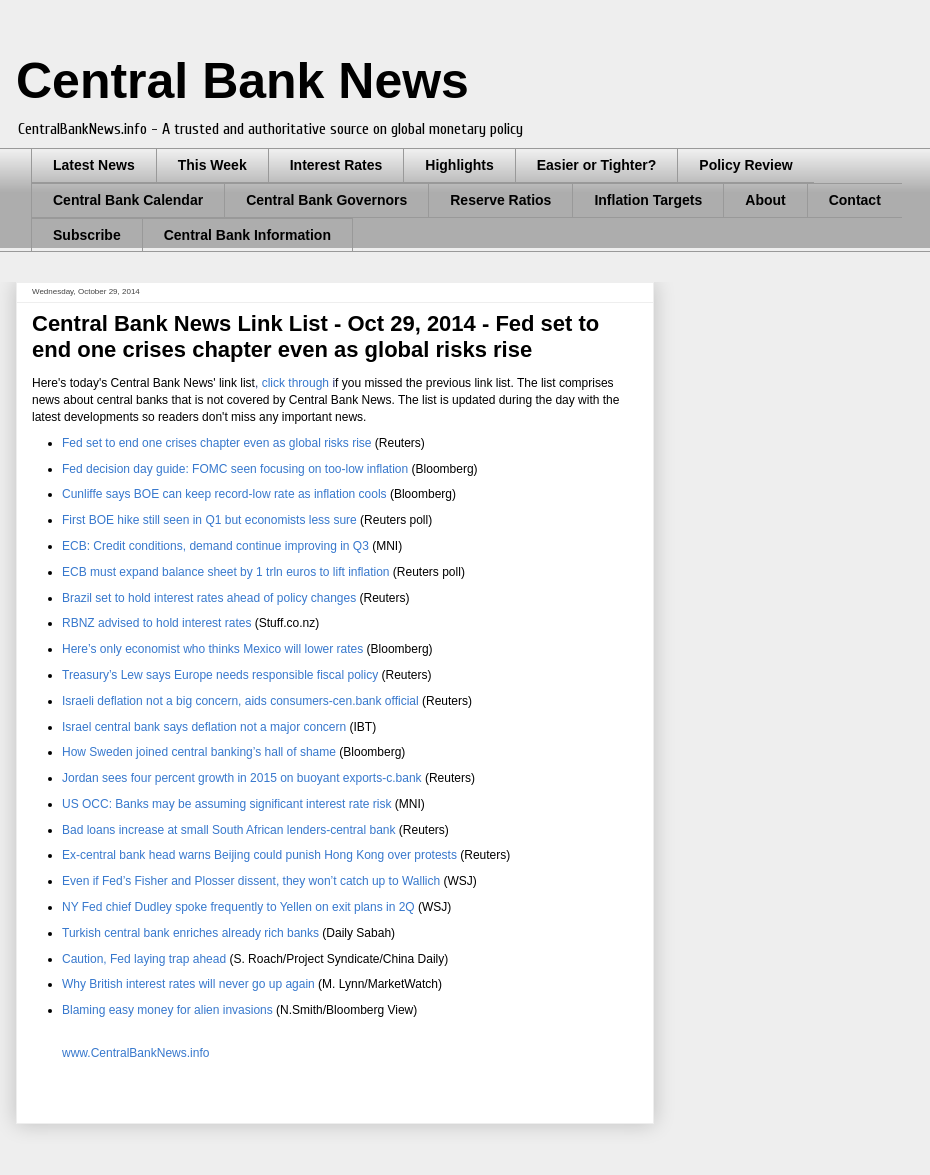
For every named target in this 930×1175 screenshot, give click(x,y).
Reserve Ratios (500, 200)
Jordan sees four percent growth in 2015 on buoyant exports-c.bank (242, 778)
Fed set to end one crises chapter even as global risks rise (217, 443)
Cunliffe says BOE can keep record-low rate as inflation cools (224, 494)
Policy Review (745, 165)
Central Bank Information (247, 235)
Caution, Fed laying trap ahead (144, 959)
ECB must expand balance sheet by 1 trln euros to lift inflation (226, 572)
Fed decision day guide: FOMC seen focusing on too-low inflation (235, 469)
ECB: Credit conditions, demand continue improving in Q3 (215, 546)
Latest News (94, 165)
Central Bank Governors (326, 200)
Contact (855, 200)
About (765, 200)
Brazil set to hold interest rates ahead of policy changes (209, 598)
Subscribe (87, 235)
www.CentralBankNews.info (135, 1053)
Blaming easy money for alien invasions (167, 1010)
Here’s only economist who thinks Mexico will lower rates (212, 649)
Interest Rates (336, 165)
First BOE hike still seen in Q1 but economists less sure (209, 520)
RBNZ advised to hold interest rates (156, 623)
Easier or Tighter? (597, 165)
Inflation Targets (648, 200)
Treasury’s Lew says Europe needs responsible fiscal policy (220, 675)
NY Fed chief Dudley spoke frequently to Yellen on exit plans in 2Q (238, 907)
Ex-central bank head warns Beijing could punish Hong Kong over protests (259, 855)
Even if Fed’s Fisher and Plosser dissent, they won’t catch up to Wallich (251, 881)
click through (295, 383)
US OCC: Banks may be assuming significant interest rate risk (226, 804)
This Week (212, 165)
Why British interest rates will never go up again (188, 984)
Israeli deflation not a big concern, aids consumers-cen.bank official (240, 701)
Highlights (459, 165)
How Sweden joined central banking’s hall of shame (199, 752)
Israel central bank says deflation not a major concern (204, 727)
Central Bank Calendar (128, 200)
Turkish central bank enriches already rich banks (190, 933)
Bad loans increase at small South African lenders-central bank (229, 830)
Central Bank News (242, 81)
